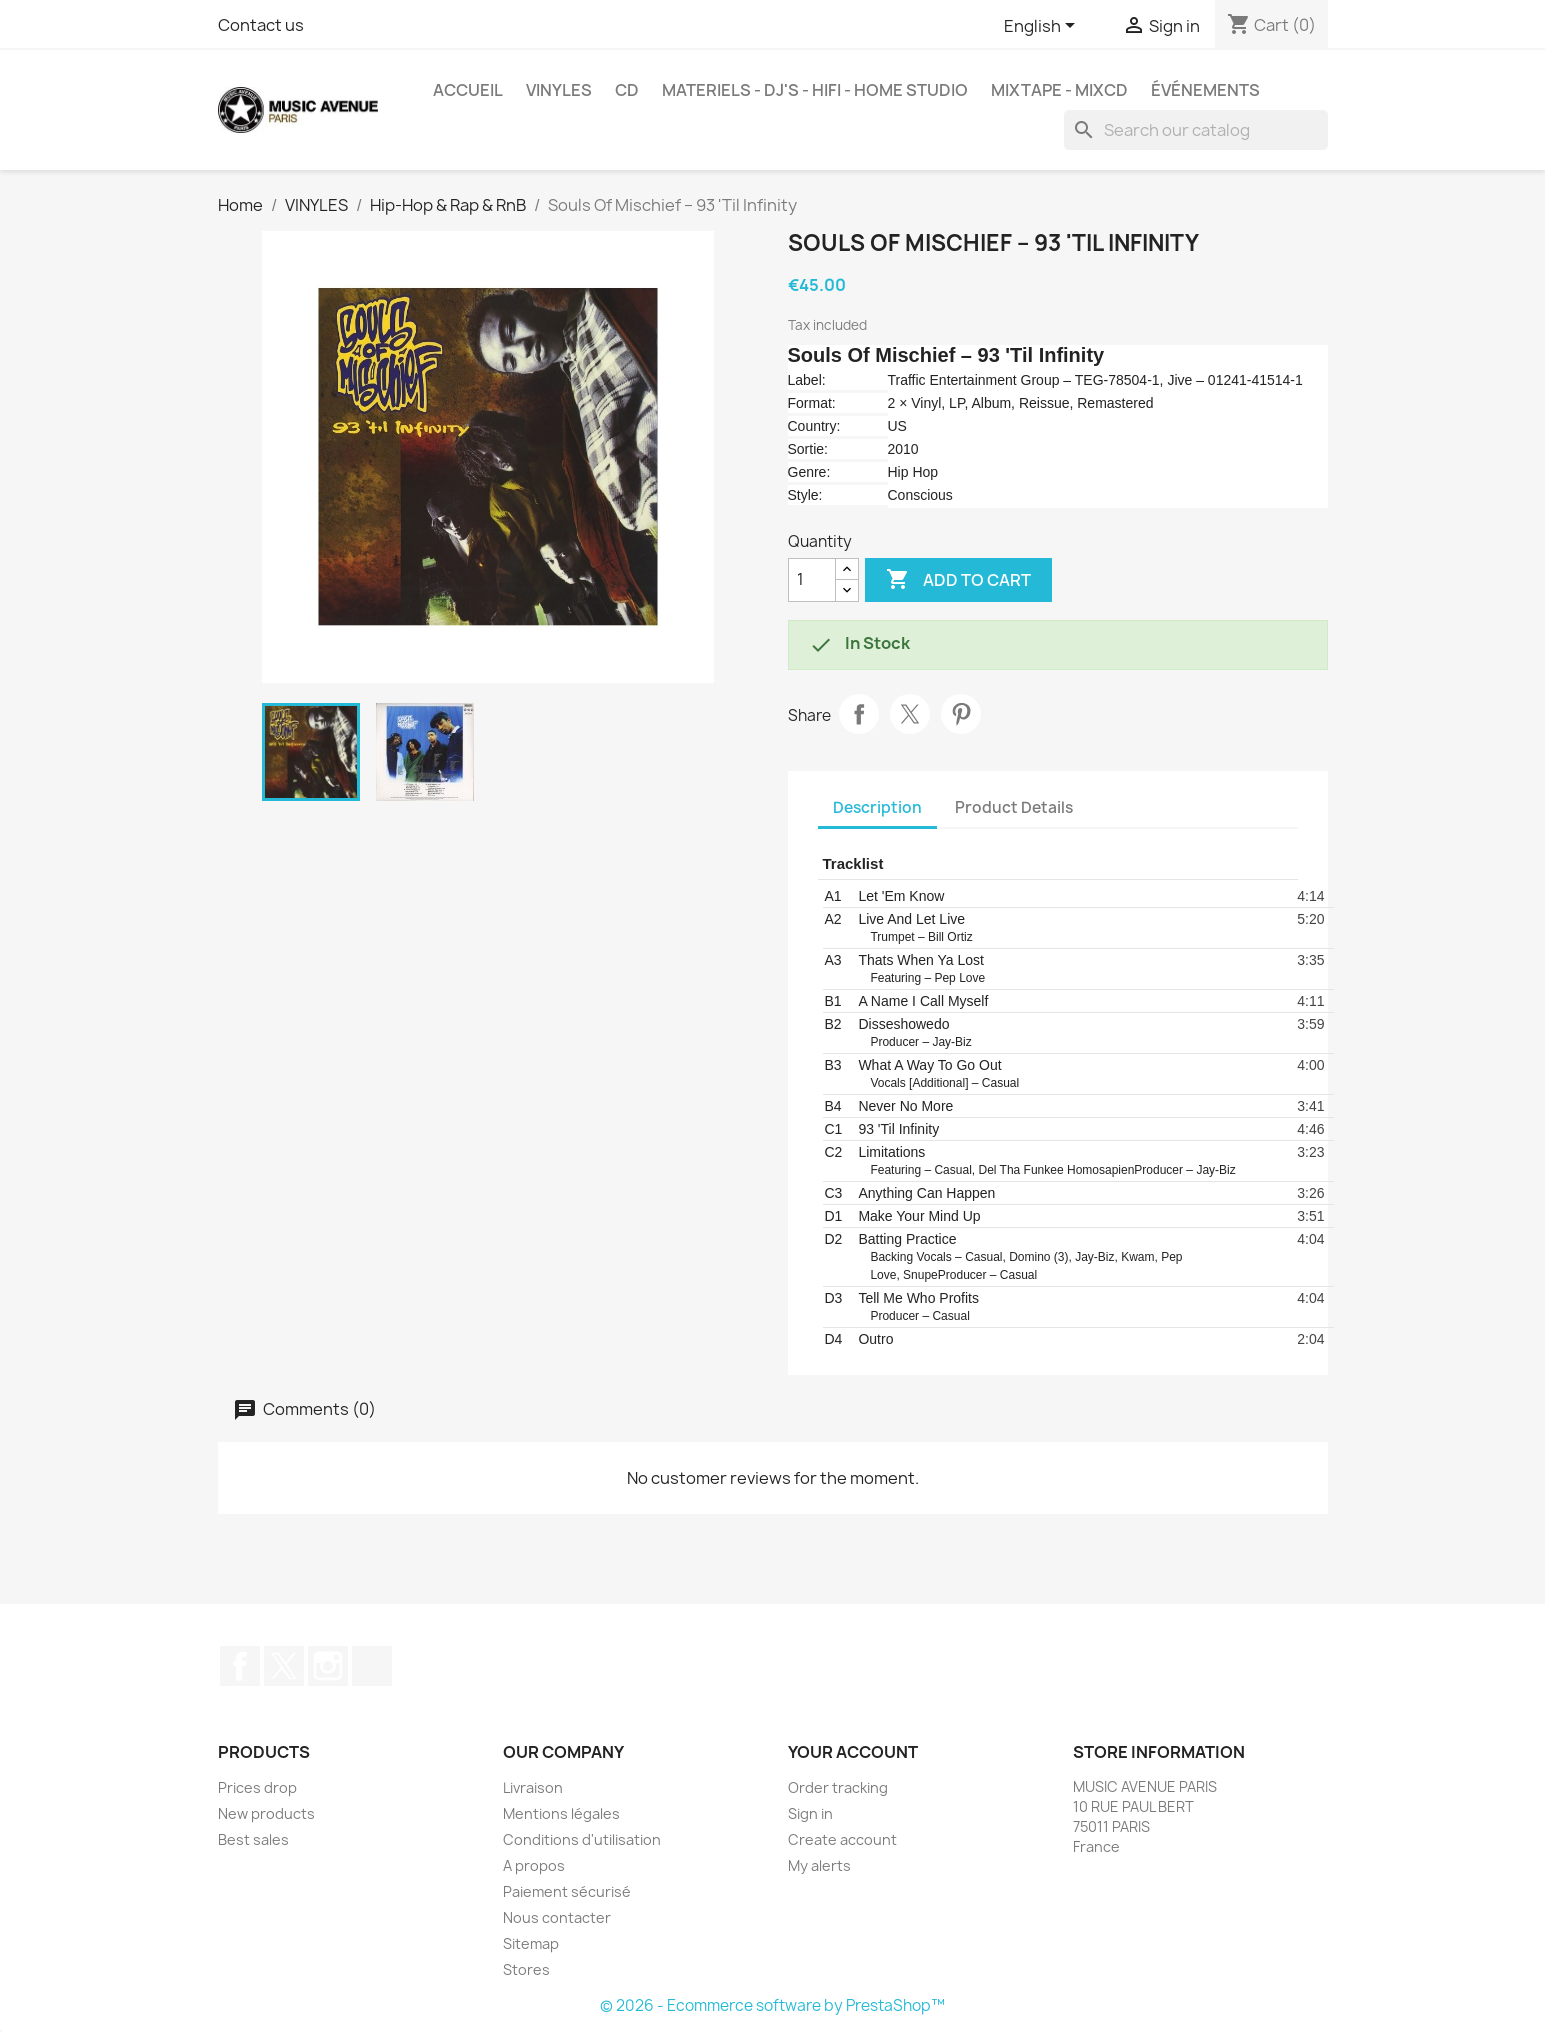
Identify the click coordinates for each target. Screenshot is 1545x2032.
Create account (842, 1839)
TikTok (372, 1666)
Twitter (284, 1666)
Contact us (261, 25)
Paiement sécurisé (567, 1891)
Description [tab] (877, 807)
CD (627, 90)
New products (266, 1813)
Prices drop (257, 1787)
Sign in (810, 1813)
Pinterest (961, 714)
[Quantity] (812, 580)
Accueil (468, 90)
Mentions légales (561, 1813)
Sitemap (531, 1943)
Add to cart (958, 580)
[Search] (1196, 130)
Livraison (533, 1787)
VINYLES (559, 90)
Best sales (253, 1839)
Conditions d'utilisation (582, 1839)
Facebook (240, 1666)
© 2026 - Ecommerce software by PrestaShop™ (772, 2005)
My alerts (819, 1865)
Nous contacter (557, 1917)
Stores (526, 1969)
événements (1205, 90)
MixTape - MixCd (1059, 90)
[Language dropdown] (1043, 27)
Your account (853, 1752)
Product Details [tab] (1014, 807)
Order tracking (838, 1787)
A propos (534, 1865)
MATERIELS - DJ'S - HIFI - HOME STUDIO (815, 90)
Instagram (328, 1666)
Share (859, 714)
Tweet (910, 714)
